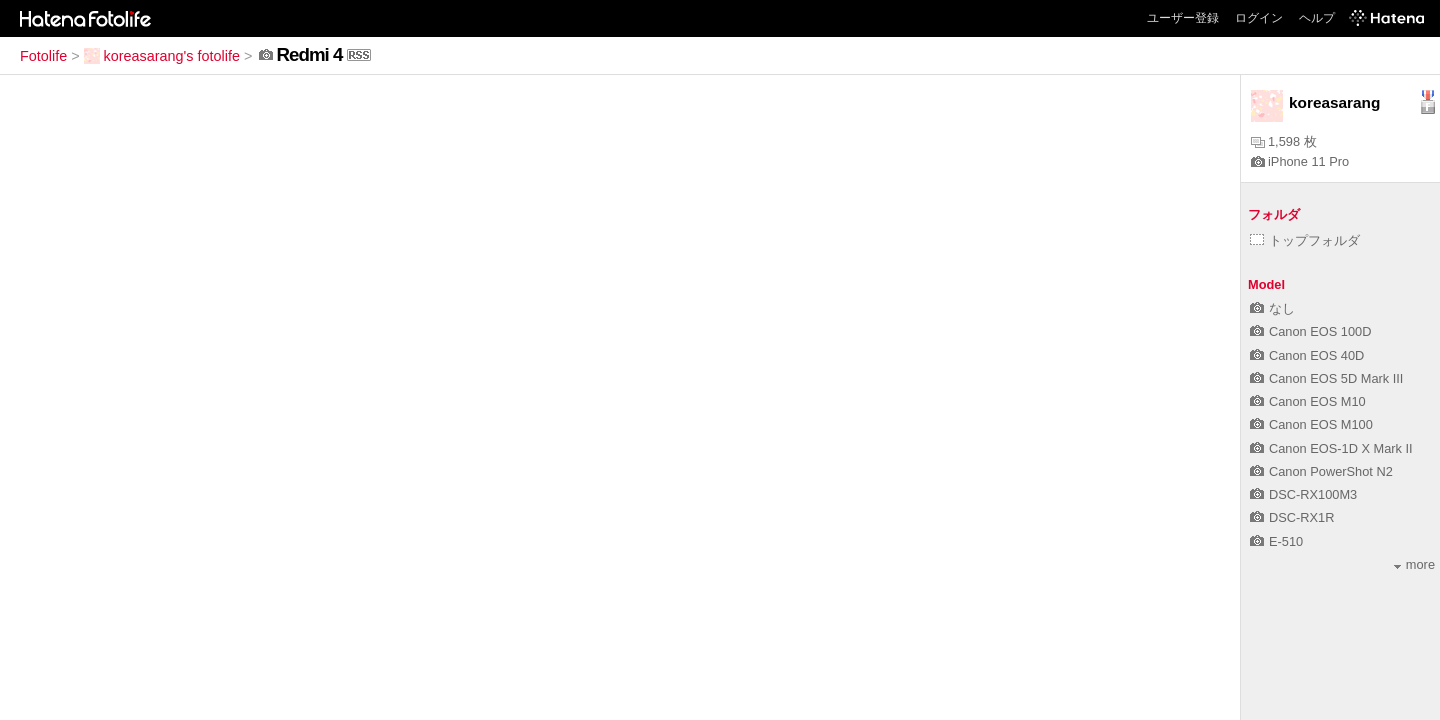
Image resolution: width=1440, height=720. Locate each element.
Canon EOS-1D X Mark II (1331, 448)
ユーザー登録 (1183, 18)
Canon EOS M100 (1311, 424)
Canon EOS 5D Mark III (1326, 378)
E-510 (1276, 541)
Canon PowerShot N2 (1321, 471)
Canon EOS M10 (1308, 401)
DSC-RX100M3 (1303, 494)
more (1414, 564)
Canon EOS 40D (1307, 355)
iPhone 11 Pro (1300, 161)
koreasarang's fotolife (162, 56)
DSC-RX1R (1292, 517)
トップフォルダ (1305, 240)
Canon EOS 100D (1310, 331)
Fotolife (43, 56)
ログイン (1259, 18)
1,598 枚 (1284, 141)
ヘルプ (1317, 18)
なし (1272, 308)
